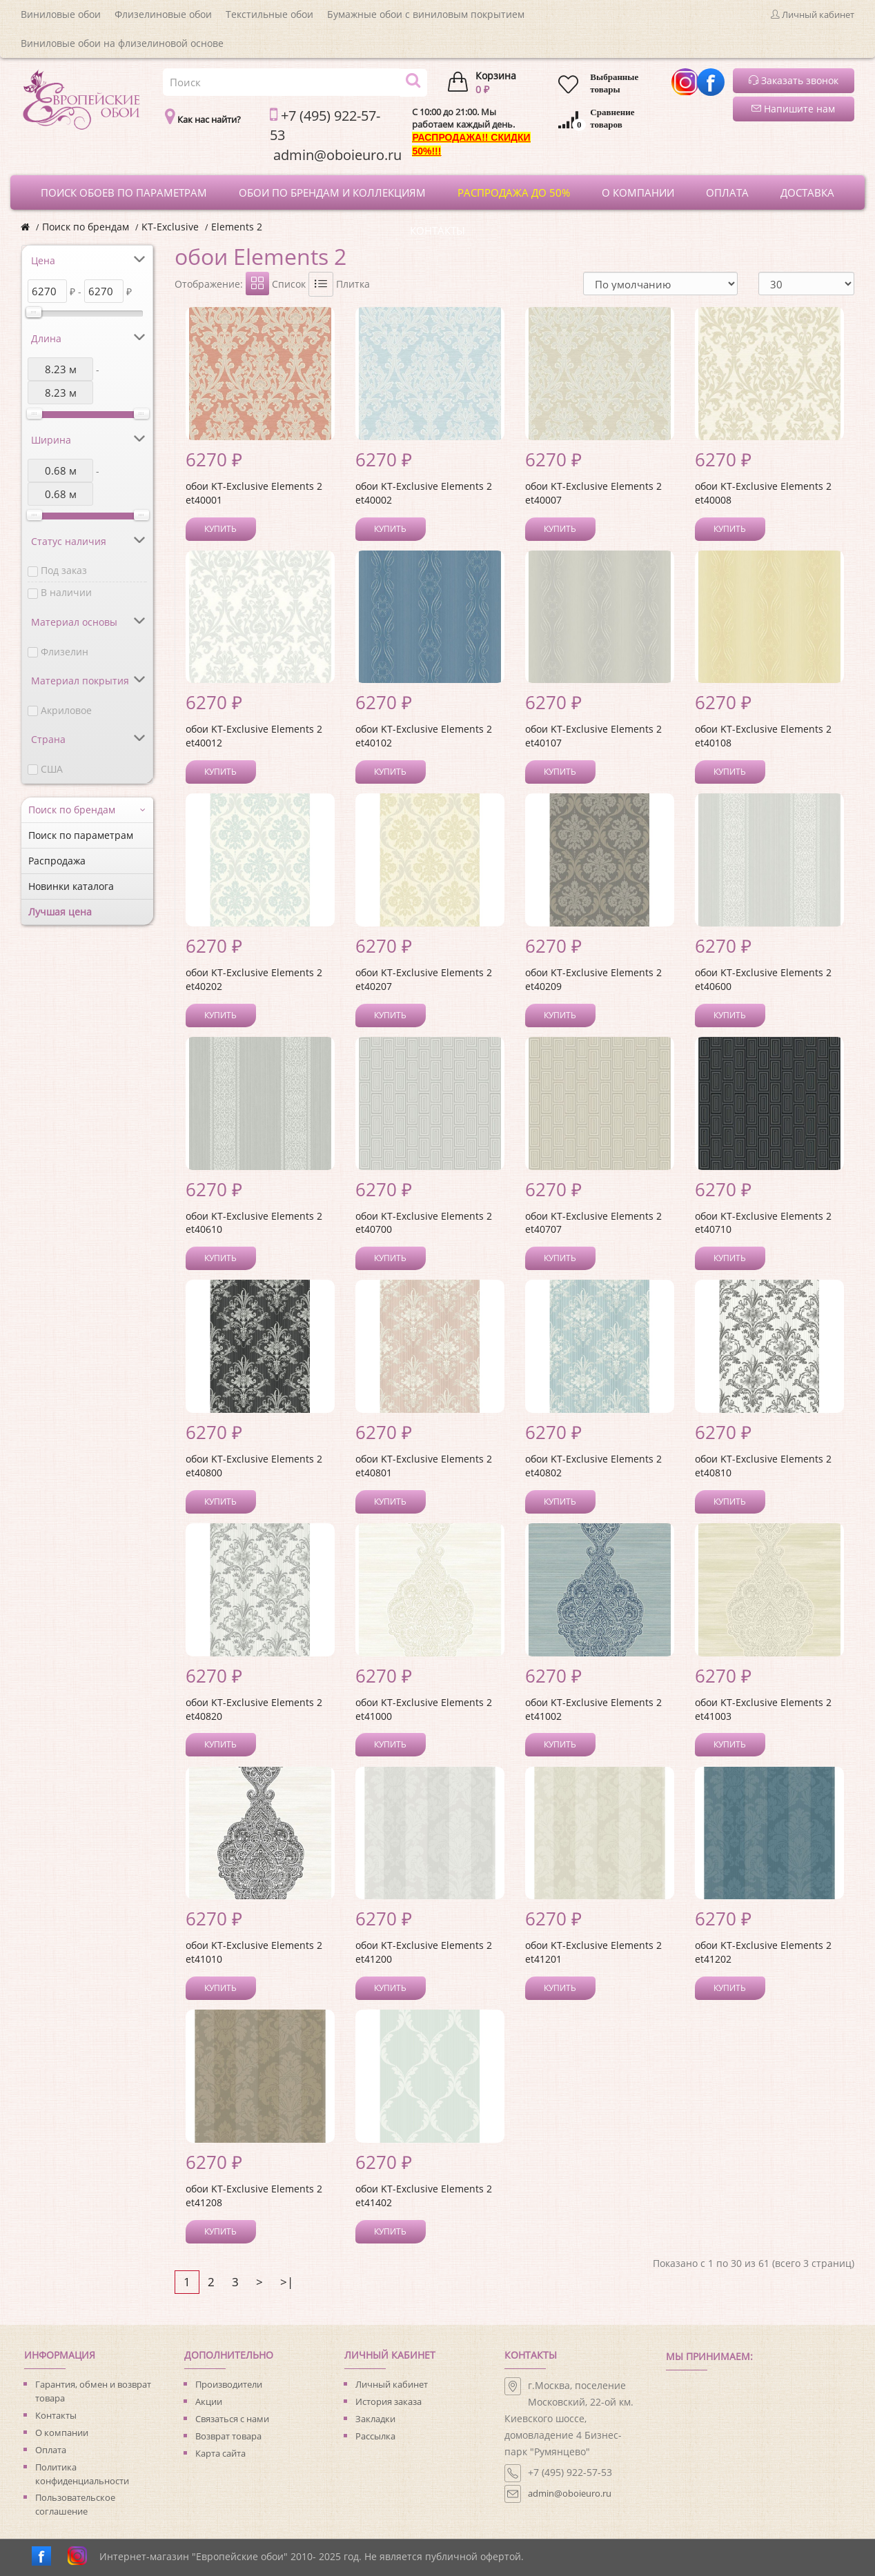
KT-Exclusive (170, 226)
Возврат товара (228, 2436)
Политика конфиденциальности (82, 2474)
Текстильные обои (269, 14)
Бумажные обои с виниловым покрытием (425, 14)
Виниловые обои (61, 14)
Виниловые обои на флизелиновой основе (122, 43)
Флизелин (64, 651)
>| (286, 2282)
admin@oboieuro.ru (569, 2493)
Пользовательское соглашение (75, 2504)
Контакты (56, 2415)
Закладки (375, 2418)
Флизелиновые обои (163, 14)
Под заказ (64, 570)
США (52, 768)
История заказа (388, 2401)
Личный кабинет (391, 2384)
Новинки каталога (71, 886)
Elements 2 (236, 226)
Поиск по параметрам (80, 835)
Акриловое (66, 710)
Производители (228, 2384)
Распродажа (57, 860)
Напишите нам (793, 108)
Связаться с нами (232, 2418)
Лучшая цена (60, 911)
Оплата (50, 2450)
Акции (208, 2401)
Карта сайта (220, 2453)
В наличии (66, 592)
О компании (61, 2432)
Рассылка (375, 2436)
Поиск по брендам (85, 226)
